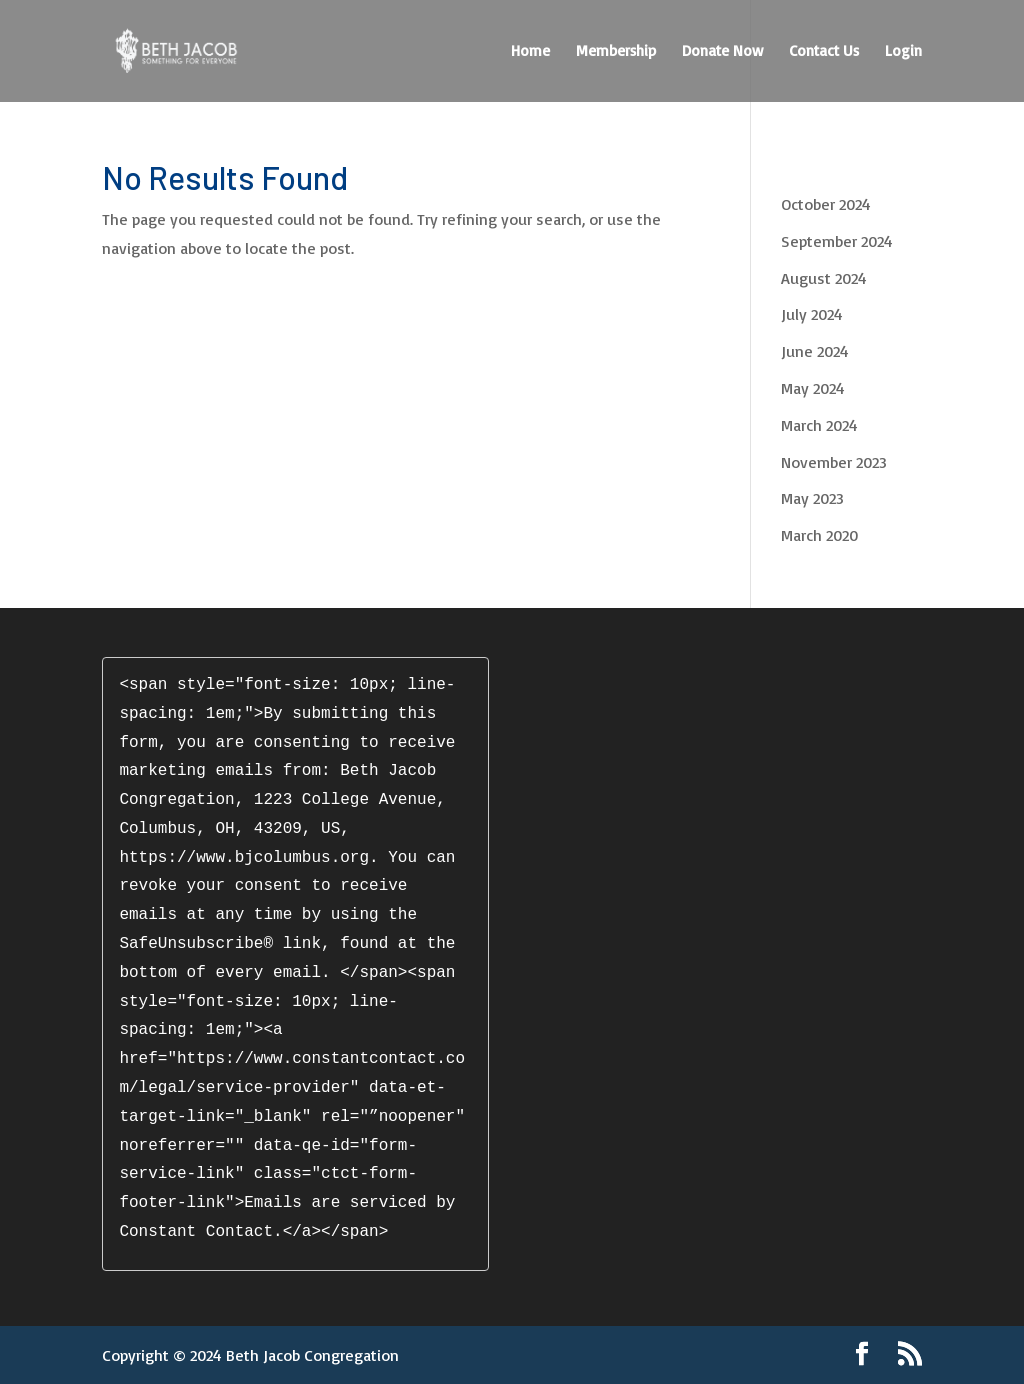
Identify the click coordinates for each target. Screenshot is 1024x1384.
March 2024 (819, 425)
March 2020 (819, 535)
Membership (616, 52)
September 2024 (837, 241)
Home (530, 52)
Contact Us (824, 52)
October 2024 (826, 204)
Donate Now (722, 52)
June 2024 (815, 351)
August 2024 (824, 278)
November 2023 (834, 462)
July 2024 (812, 314)
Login (903, 52)
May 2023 (812, 498)
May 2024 (813, 388)
